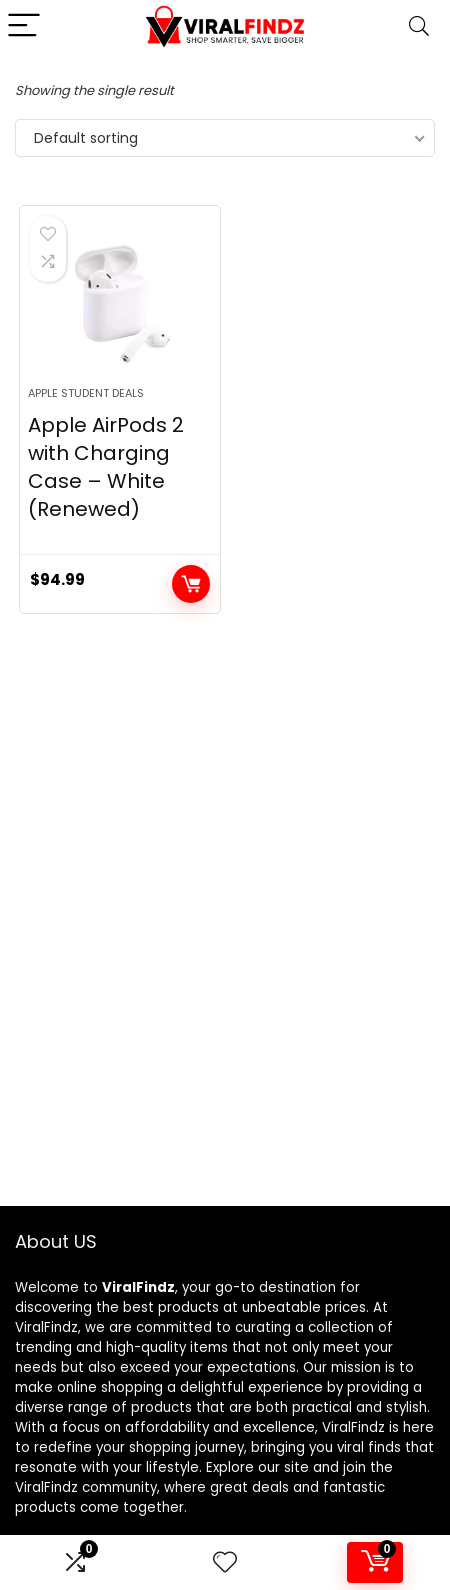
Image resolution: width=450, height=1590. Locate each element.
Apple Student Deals (86, 393)
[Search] (419, 26)
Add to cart (191, 584)
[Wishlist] (225, 1562)
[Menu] (24, 26)
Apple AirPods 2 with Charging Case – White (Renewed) (106, 467)
